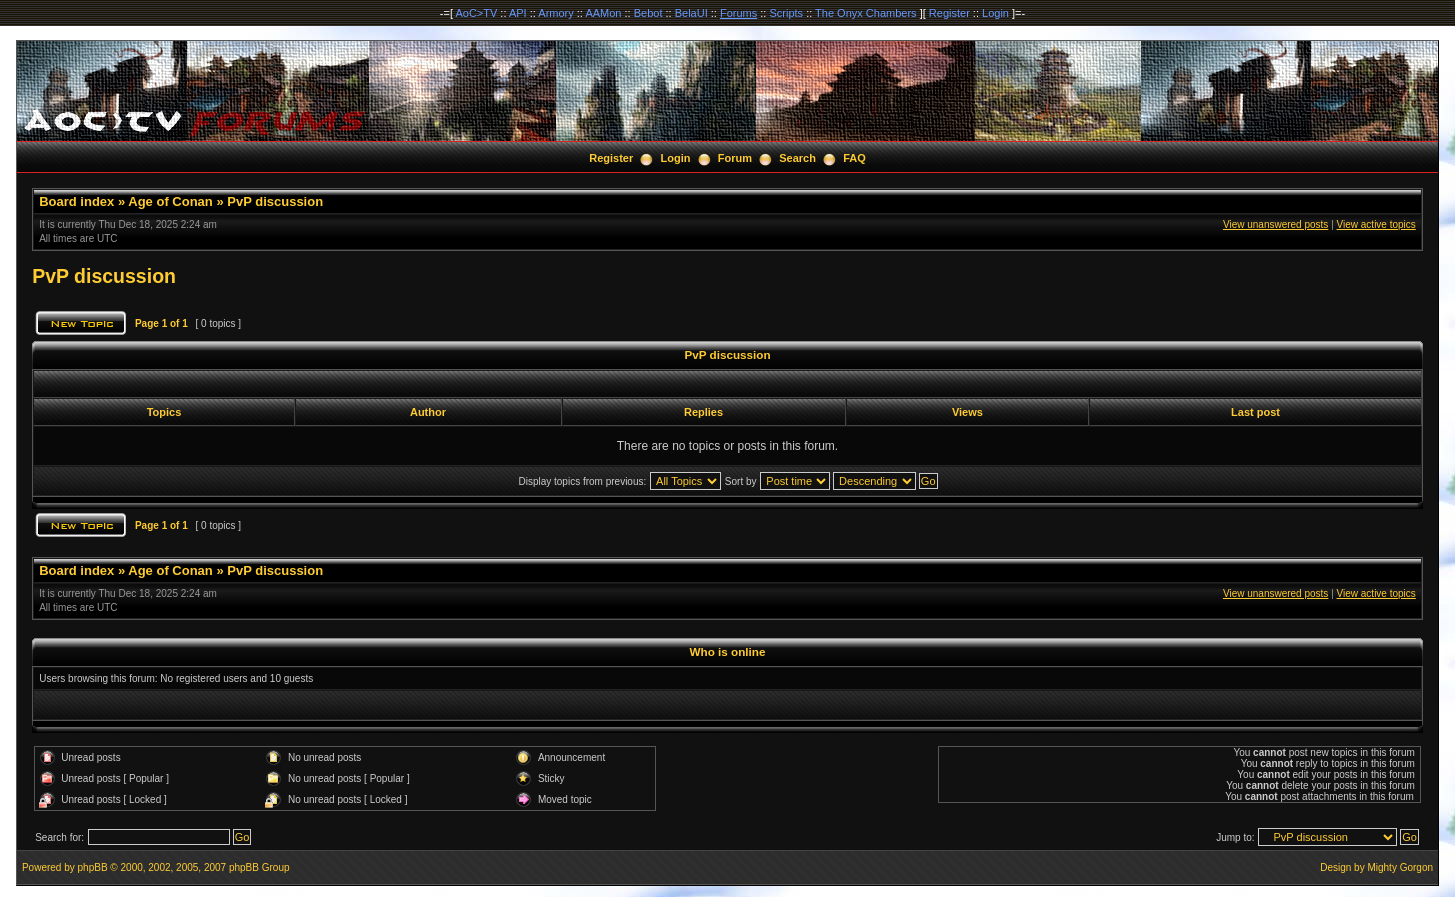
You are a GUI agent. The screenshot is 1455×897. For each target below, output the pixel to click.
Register (949, 13)
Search (797, 158)
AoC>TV (476, 13)
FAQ (854, 158)
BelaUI (691, 13)
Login (995, 13)
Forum (735, 158)
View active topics (1376, 224)
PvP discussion (275, 201)
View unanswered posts (1275, 224)
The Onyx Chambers (865, 13)
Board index (76, 201)
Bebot (648, 13)
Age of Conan (170, 201)
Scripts (786, 13)
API (518, 13)
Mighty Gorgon (1400, 867)
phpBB (93, 867)
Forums (738, 13)
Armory (555, 13)
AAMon (603, 13)
